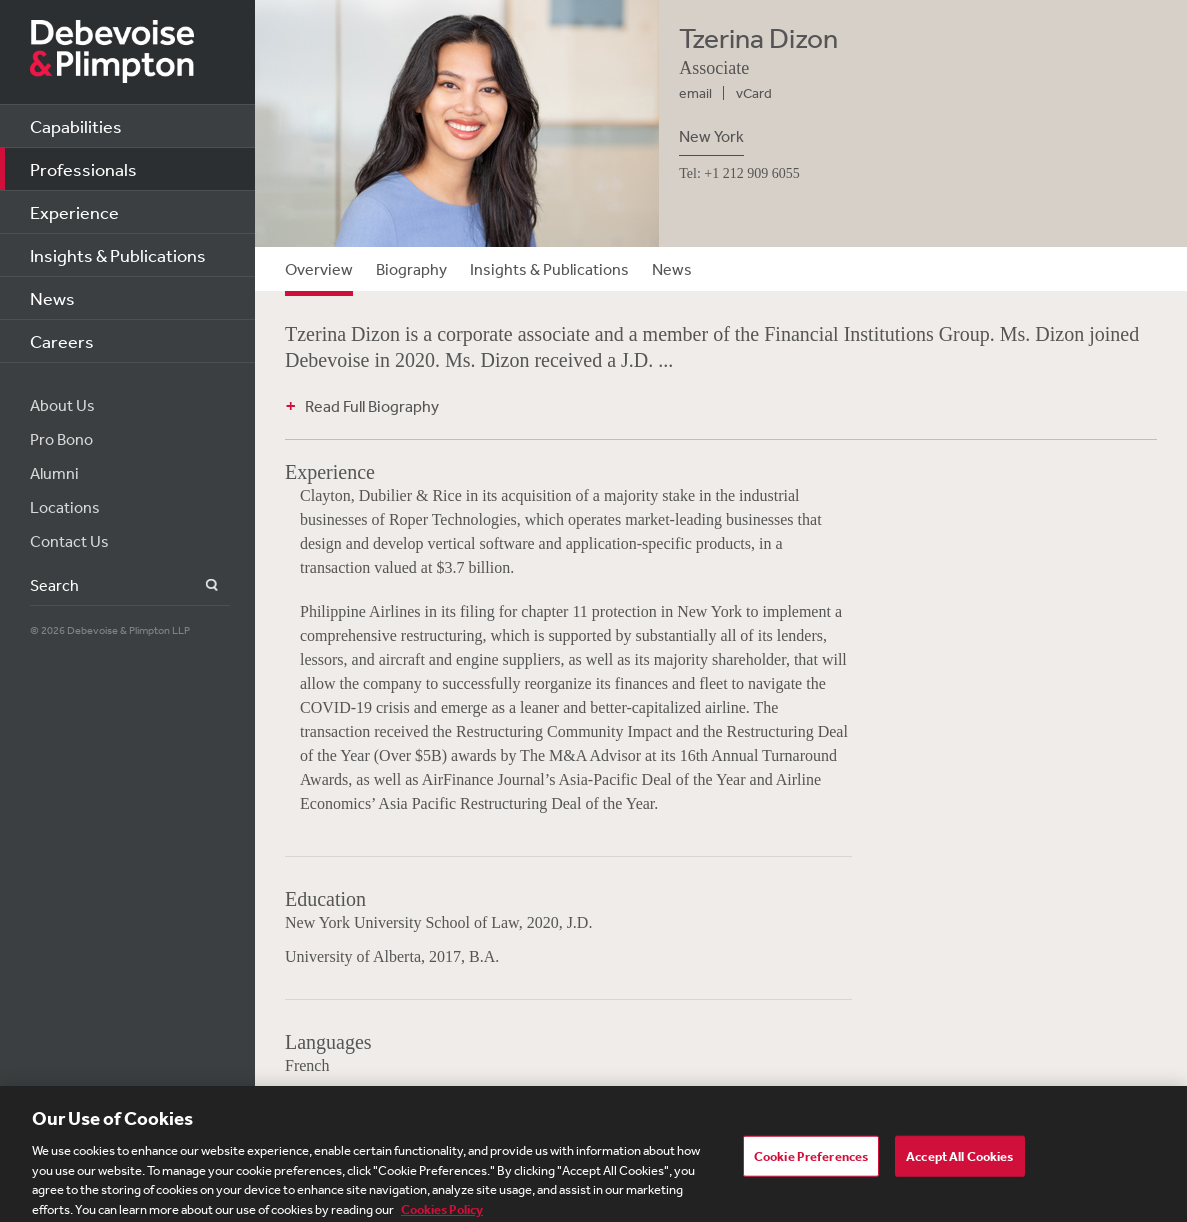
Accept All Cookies (959, 1164)
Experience (74, 212)
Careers (62, 341)
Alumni (54, 473)
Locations (65, 507)
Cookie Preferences (811, 1164)
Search (200, 585)
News (52, 298)
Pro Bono (61, 439)
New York (711, 136)
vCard (754, 93)
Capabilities (76, 126)
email (695, 93)
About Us (62, 405)
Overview (319, 269)
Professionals (83, 169)
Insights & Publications (118, 255)
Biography (411, 269)
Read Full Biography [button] (372, 406)
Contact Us (69, 541)
